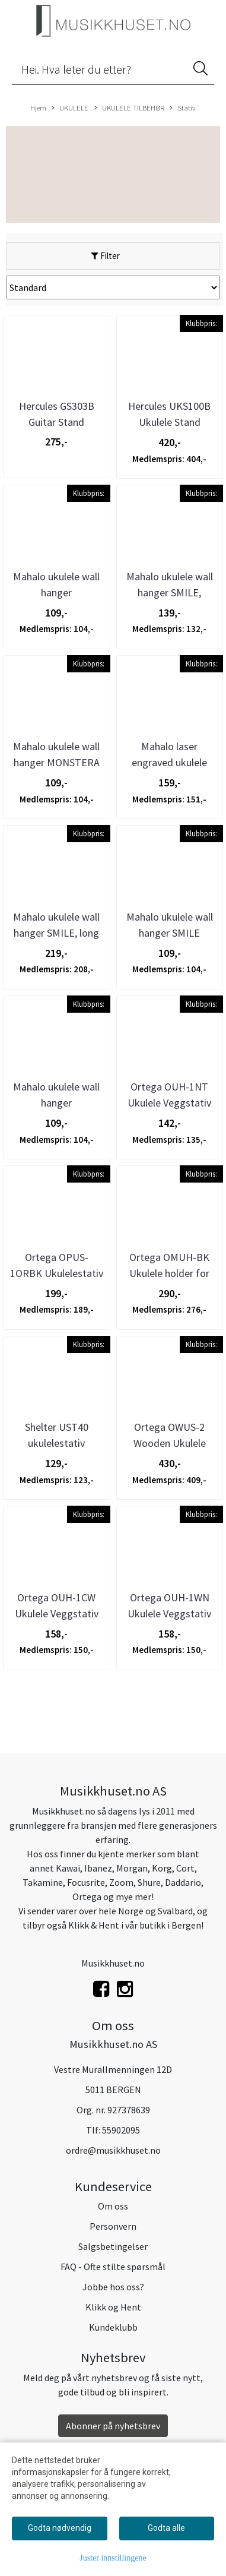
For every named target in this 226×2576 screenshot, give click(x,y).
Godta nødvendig (59, 2528)
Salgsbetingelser (113, 2246)
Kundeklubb (113, 2327)
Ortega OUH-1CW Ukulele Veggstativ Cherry (56, 1613)
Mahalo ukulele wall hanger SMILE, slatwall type (169, 592)
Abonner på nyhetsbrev (113, 2426)
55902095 (121, 2130)
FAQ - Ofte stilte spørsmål (113, 2266)
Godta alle (166, 2528)
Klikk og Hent (113, 2307)
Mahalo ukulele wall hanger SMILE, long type (56, 933)
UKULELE (70, 108)
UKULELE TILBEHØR (129, 108)
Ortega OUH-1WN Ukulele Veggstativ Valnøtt (169, 1613)
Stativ (183, 108)
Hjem (38, 107)
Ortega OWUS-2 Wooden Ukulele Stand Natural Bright (169, 1443)
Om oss (113, 2206)
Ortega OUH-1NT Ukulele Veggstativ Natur (169, 1103)
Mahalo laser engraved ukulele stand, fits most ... (169, 762)
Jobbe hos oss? (113, 2287)
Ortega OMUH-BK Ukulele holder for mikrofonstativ (169, 1273)
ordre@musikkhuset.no (113, 2150)
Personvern (113, 2226)
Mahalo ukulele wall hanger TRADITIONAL (56, 1103)
